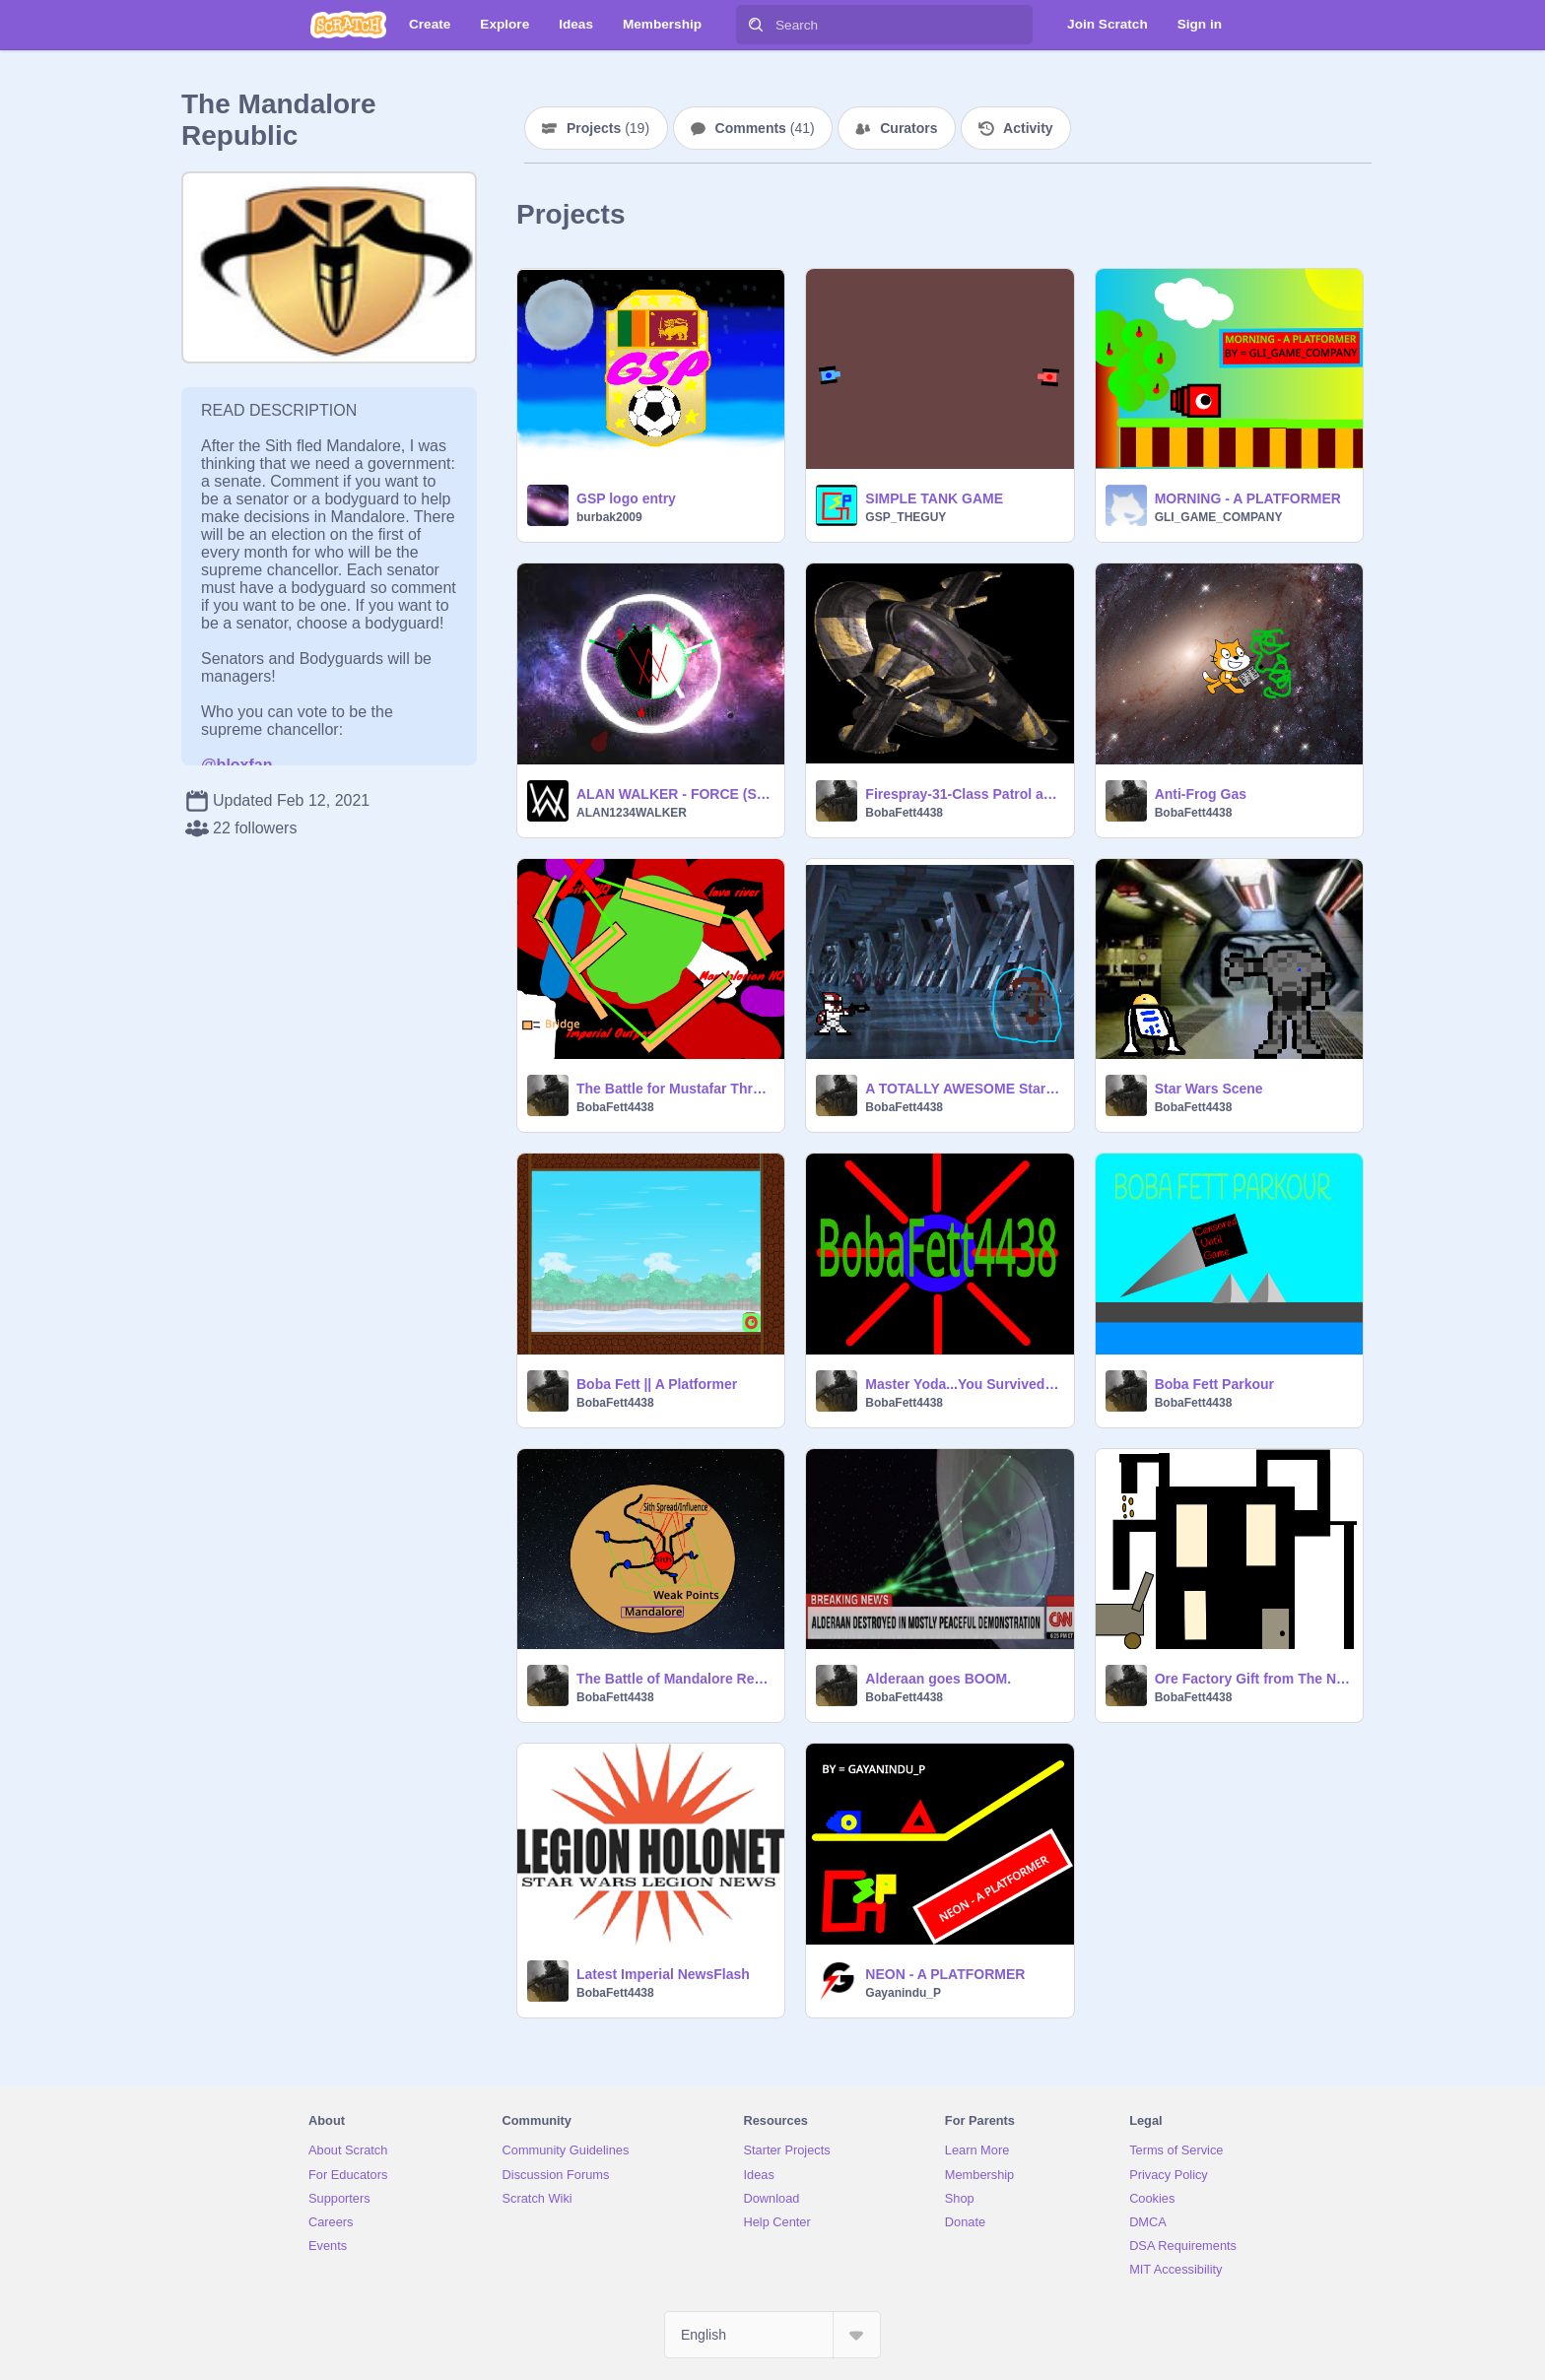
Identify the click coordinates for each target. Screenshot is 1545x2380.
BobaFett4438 (904, 813)
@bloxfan (237, 765)
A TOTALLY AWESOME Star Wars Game (963, 1088)
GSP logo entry (626, 498)
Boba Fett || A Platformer (656, 1384)
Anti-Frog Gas (1200, 794)
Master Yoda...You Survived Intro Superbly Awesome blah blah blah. (963, 1384)
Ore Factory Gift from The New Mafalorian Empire (1253, 1678)
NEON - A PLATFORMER (945, 1974)
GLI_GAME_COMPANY (1219, 517)
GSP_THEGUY (905, 517)
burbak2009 (609, 517)
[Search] (755, 24)
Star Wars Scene (1209, 1088)
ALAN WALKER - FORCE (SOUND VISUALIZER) (674, 794)
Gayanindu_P (903, 1993)
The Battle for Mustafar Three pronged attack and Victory (674, 1088)
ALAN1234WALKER (631, 813)
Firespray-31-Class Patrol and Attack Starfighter (963, 794)
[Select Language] (772, 2334)
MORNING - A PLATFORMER (1248, 498)
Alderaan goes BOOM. (938, 1678)
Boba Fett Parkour (1214, 1384)
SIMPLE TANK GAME (934, 498)
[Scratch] (348, 24)
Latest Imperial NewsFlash (663, 1974)
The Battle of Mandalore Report (674, 1678)
